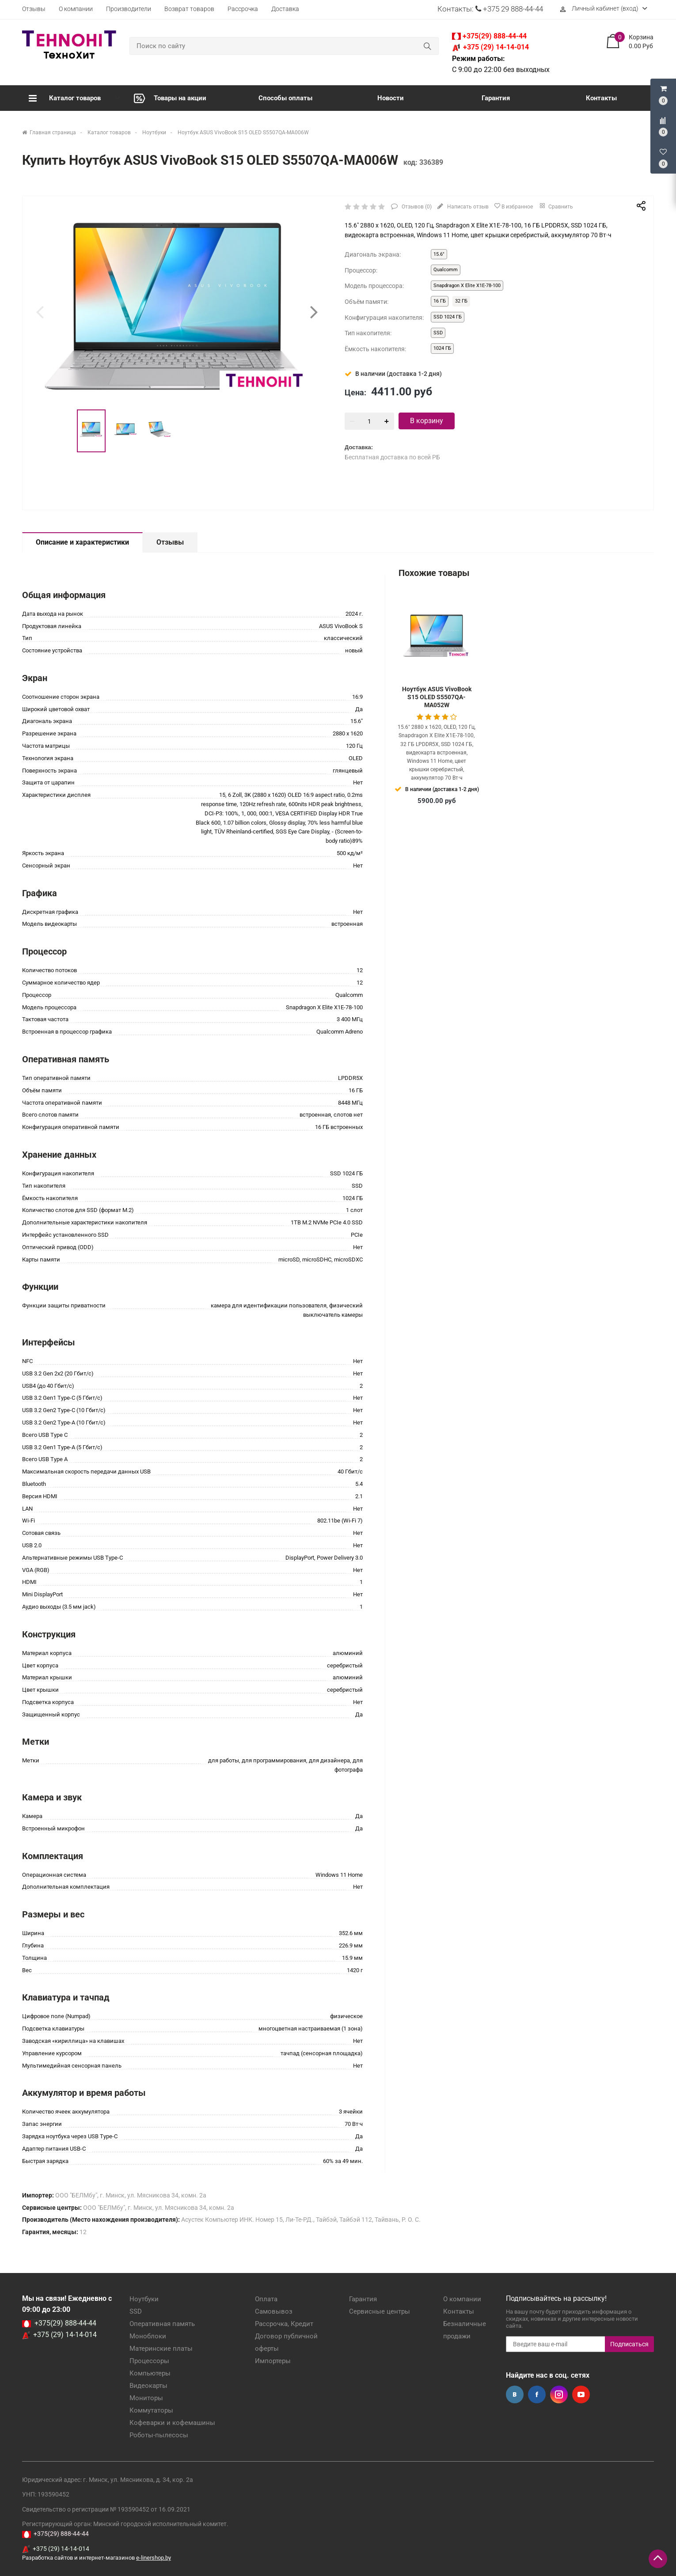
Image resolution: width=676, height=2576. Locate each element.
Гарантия (496, 98)
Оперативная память (162, 2324)
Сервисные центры (379, 2311)
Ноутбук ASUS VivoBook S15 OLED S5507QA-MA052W (436, 697)
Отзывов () (416, 207)
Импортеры (273, 2361)
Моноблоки (147, 2336)
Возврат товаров (189, 8)
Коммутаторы (151, 2410)
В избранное (513, 206)
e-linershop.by (153, 2557)
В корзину (426, 421)
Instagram (559, 2394)
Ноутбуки (144, 2299)
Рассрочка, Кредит (284, 2324)
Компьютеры (150, 2373)
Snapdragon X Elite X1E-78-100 (467, 285)
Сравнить (555, 205)
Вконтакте (515, 2394)
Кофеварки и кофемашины (172, 2423)
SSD (438, 333)
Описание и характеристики (82, 542)
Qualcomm (445, 270)
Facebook (537, 2394)
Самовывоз (273, 2311)
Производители (128, 8)
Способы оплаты (285, 98)
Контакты (601, 98)
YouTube (581, 2394)
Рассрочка (243, 8)
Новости (390, 98)
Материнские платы (161, 2348)
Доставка (285, 8)
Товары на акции (170, 98)
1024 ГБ (442, 348)
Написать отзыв (467, 207)
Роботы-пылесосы (158, 2435)
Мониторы (146, 2398)
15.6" (438, 254)
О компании (76, 8)
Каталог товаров (65, 98)
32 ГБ (461, 301)
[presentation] (40, 312)
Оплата (266, 2299)
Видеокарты (148, 2386)
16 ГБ (439, 301)
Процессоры (149, 2361)
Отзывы (34, 8)
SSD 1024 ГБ (447, 317)
